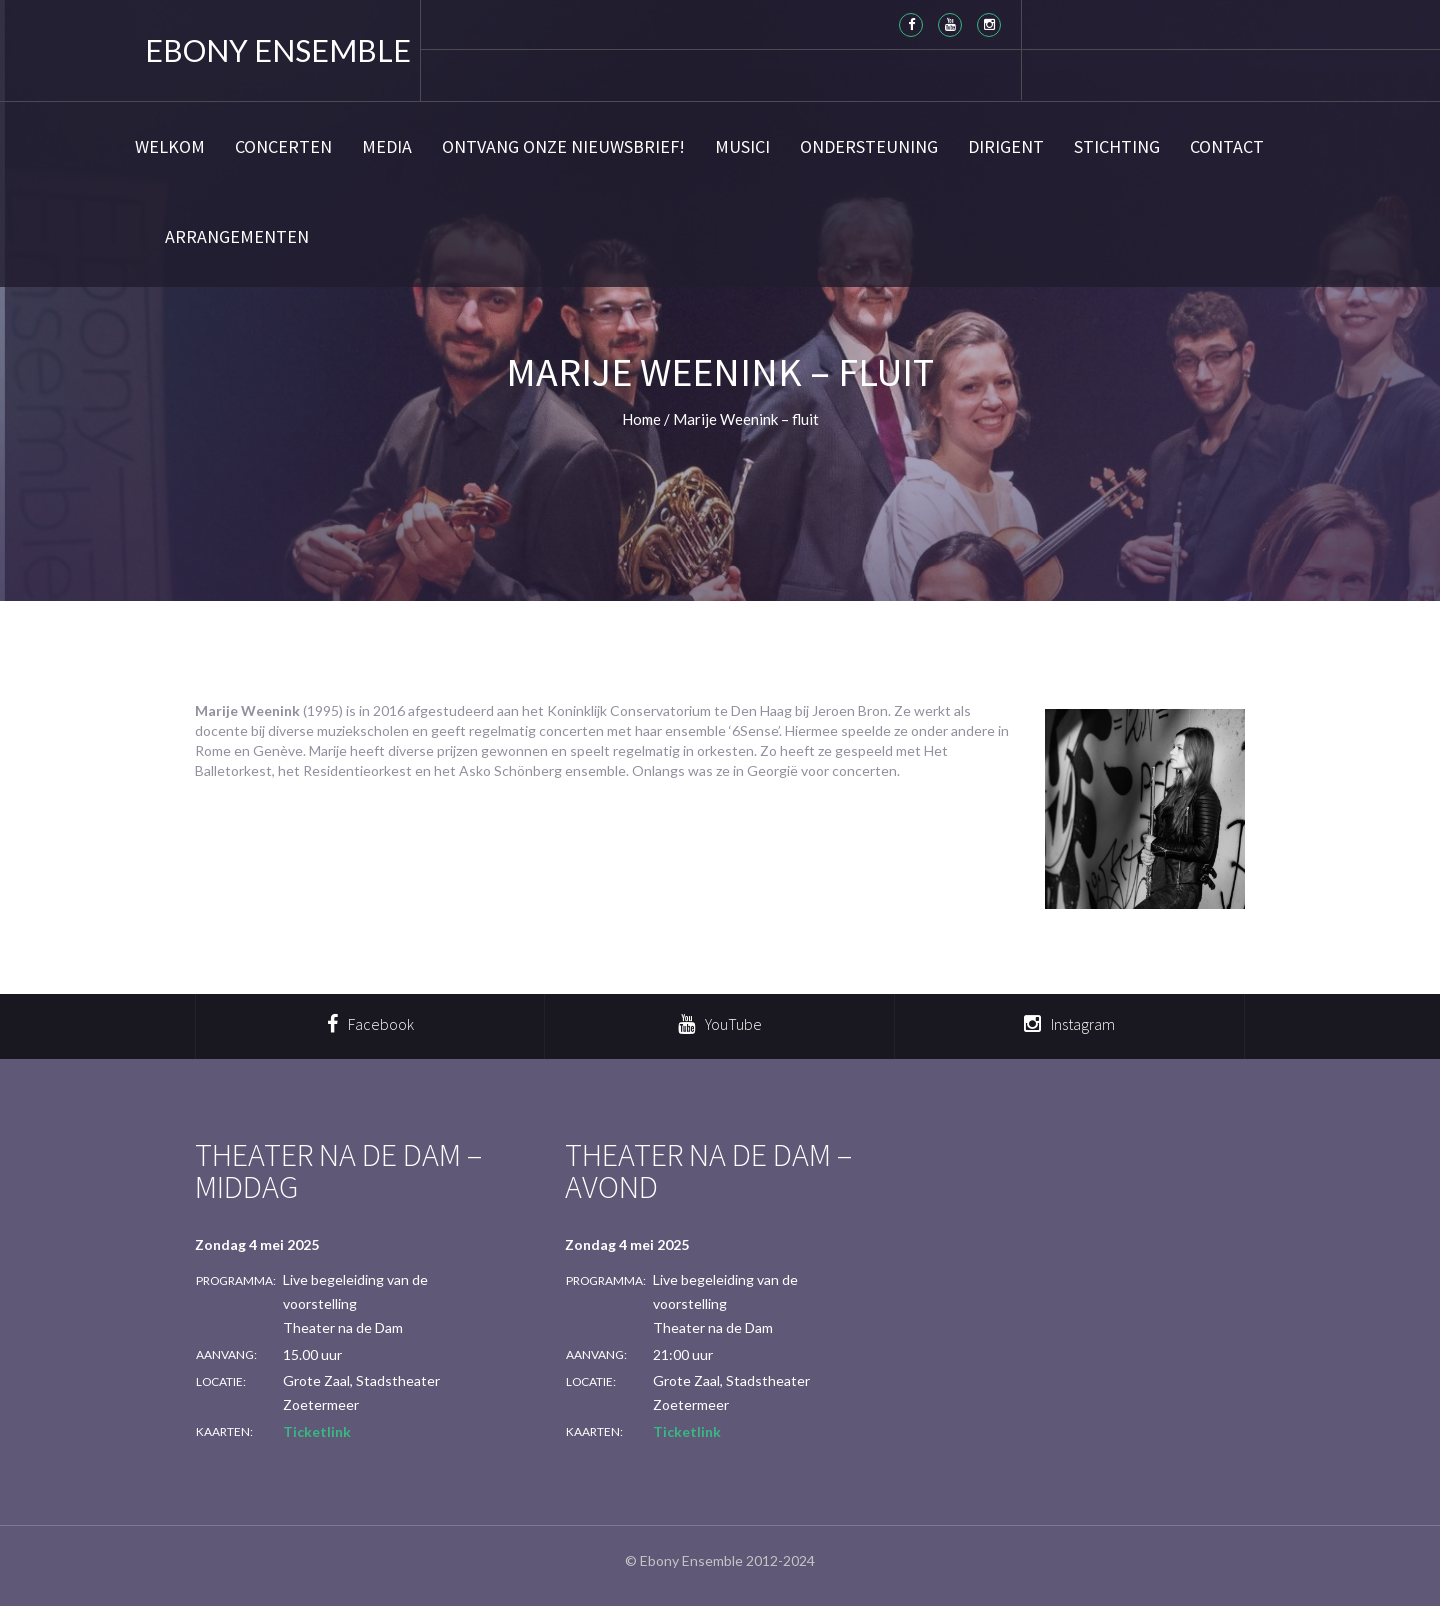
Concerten (283, 147)
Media (387, 147)
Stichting (1117, 147)
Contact (1227, 147)
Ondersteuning (869, 147)
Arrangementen (237, 237)
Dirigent (1006, 147)
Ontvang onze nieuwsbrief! (563, 147)
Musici (742, 147)
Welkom (170, 147)
